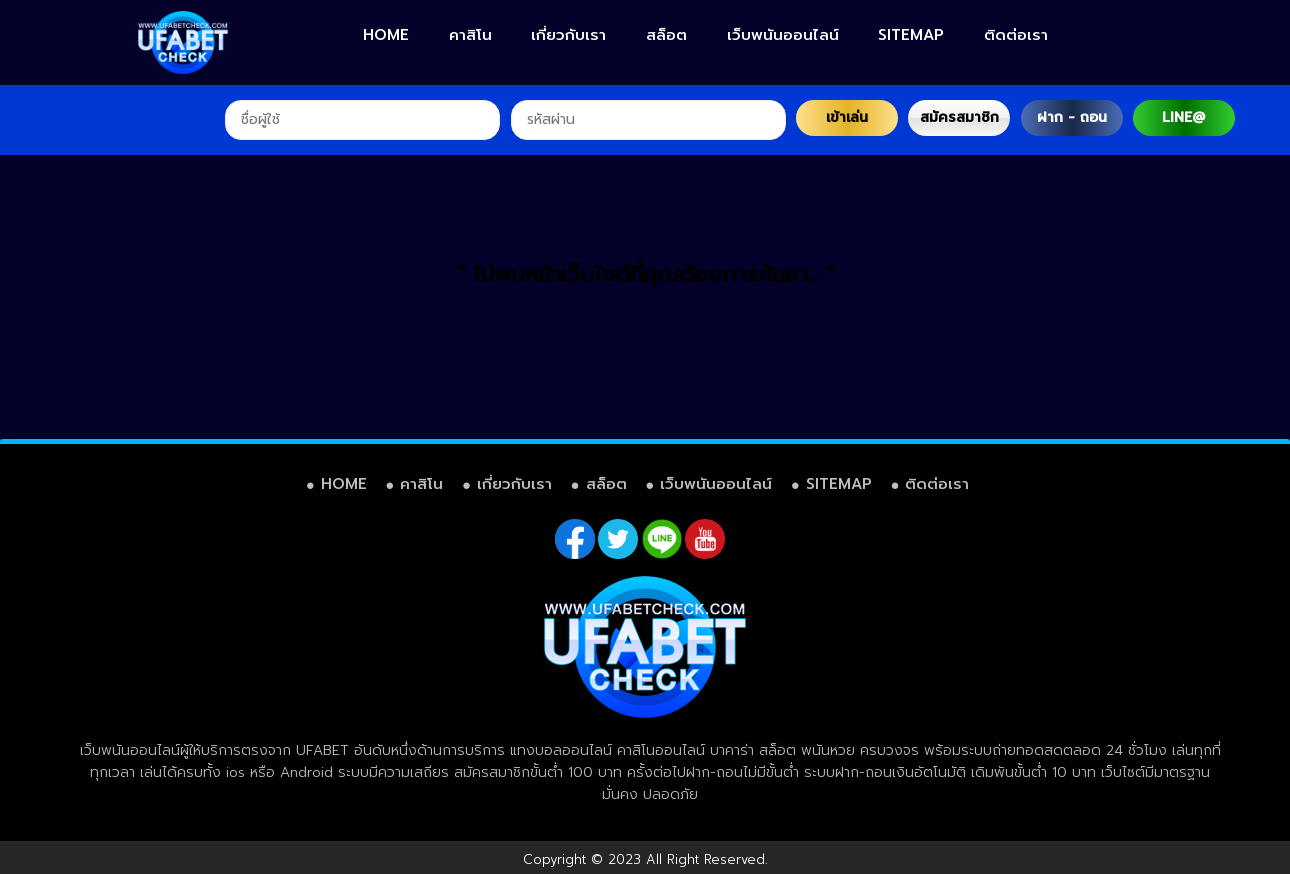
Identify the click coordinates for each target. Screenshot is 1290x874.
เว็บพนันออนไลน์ (783, 35)
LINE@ (1183, 117)
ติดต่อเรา (1016, 35)
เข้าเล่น (847, 117)
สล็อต (666, 35)
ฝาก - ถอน (1072, 117)
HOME (386, 35)
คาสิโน (470, 35)
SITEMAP (911, 35)
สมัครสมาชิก (959, 117)
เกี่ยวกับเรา (568, 35)
